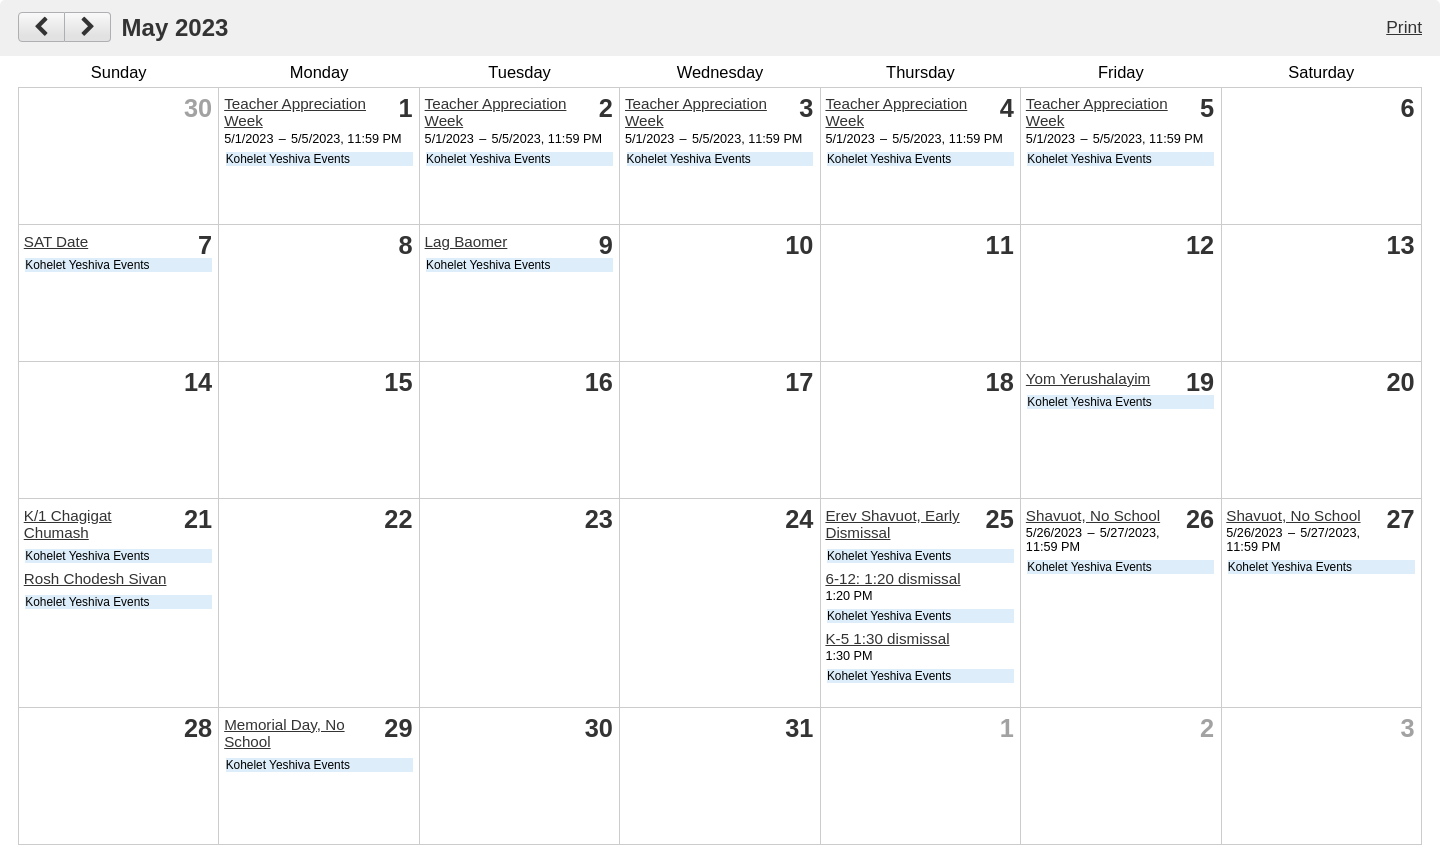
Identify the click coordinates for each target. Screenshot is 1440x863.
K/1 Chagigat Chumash (68, 524)
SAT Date (56, 241)
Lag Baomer (466, 241)
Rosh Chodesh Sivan (95, 578)
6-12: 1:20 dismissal (892, 578)
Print (1404, 27)
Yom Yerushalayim (1088, 378)
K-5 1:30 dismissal (887, 638)
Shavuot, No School (1093, 515)
